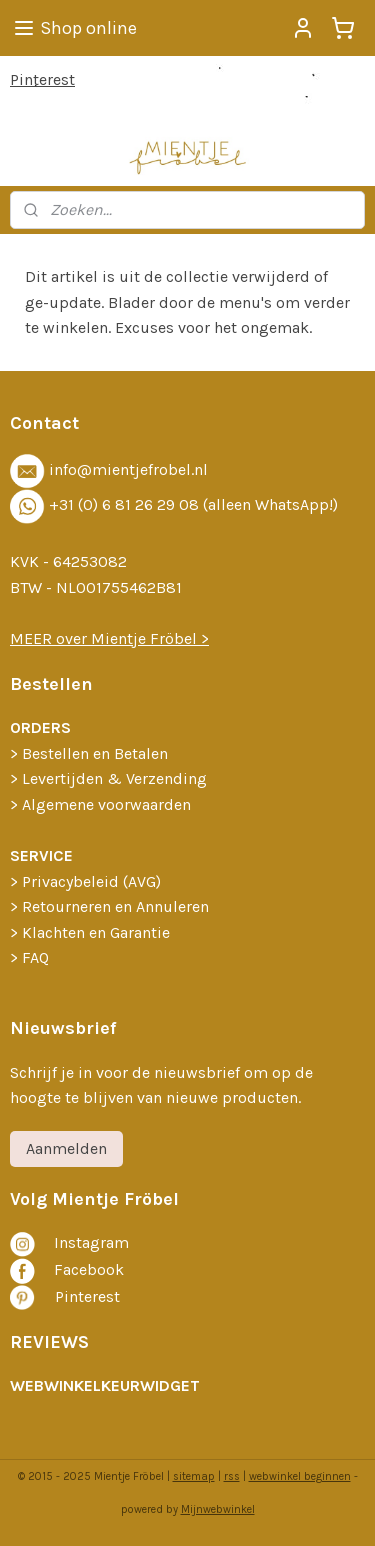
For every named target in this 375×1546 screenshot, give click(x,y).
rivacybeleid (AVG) (96, 881)
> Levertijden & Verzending (108, 778)
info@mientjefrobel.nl (128, 469)
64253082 (90, 561)
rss (232, 1476)
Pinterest (42, 79)
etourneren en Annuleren (120, 906)
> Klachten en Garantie (90, 932)
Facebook (89, 1269)
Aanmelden (66, 1148)
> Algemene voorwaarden (100, 804)
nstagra (86, 1242)
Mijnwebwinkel (218, 1509)
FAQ (35, 957)
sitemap (194, 1476)
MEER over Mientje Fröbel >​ (109, 638)
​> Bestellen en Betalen (89, 753)
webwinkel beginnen (300, 1476)
